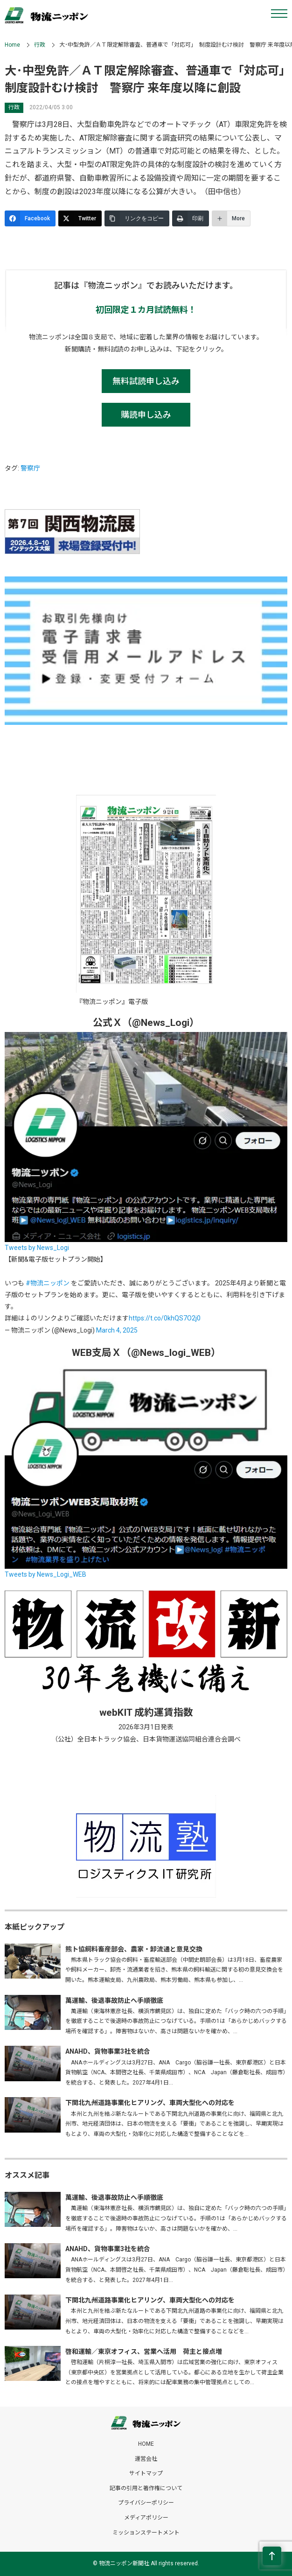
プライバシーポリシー (146, 2502)
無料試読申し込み (146, 381)
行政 (39, 45)
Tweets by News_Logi (37, 1247)
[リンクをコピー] (136, 218)
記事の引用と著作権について (146, 2488)
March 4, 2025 (117, 1330)
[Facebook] (30, 218)
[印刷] (190, 218)
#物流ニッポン (48, 1283)
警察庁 (30, 468)
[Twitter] (80, 218)
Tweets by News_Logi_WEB (45, 1574)
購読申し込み (146, 415)
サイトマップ (146, 2473)
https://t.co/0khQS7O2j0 (165, 1318)
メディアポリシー (146, 2517)
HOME (146, 2444)
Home (12, 45)
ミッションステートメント (146, 2532)
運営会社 (146, 2459)
